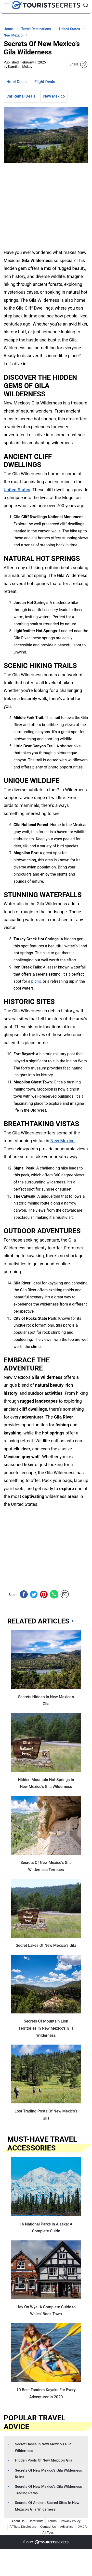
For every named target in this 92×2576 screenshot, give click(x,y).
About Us (18, 2521)
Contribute (36, 2521)
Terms (52, 2521)
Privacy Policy (70, 2521)
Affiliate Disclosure (23, 2526)
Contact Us (48, 2526)
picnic (36, 981)
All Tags (48, 2532)
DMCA (82, 2526)
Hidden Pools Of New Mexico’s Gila (43, 2460)
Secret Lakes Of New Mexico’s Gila (46, 1945)
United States (17, 489)
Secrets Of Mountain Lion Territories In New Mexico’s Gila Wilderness (45, 2028)
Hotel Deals (16, 81)
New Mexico (54, 96)
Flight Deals (44, 81)
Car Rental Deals (20, 96)
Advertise (67, 2526)
